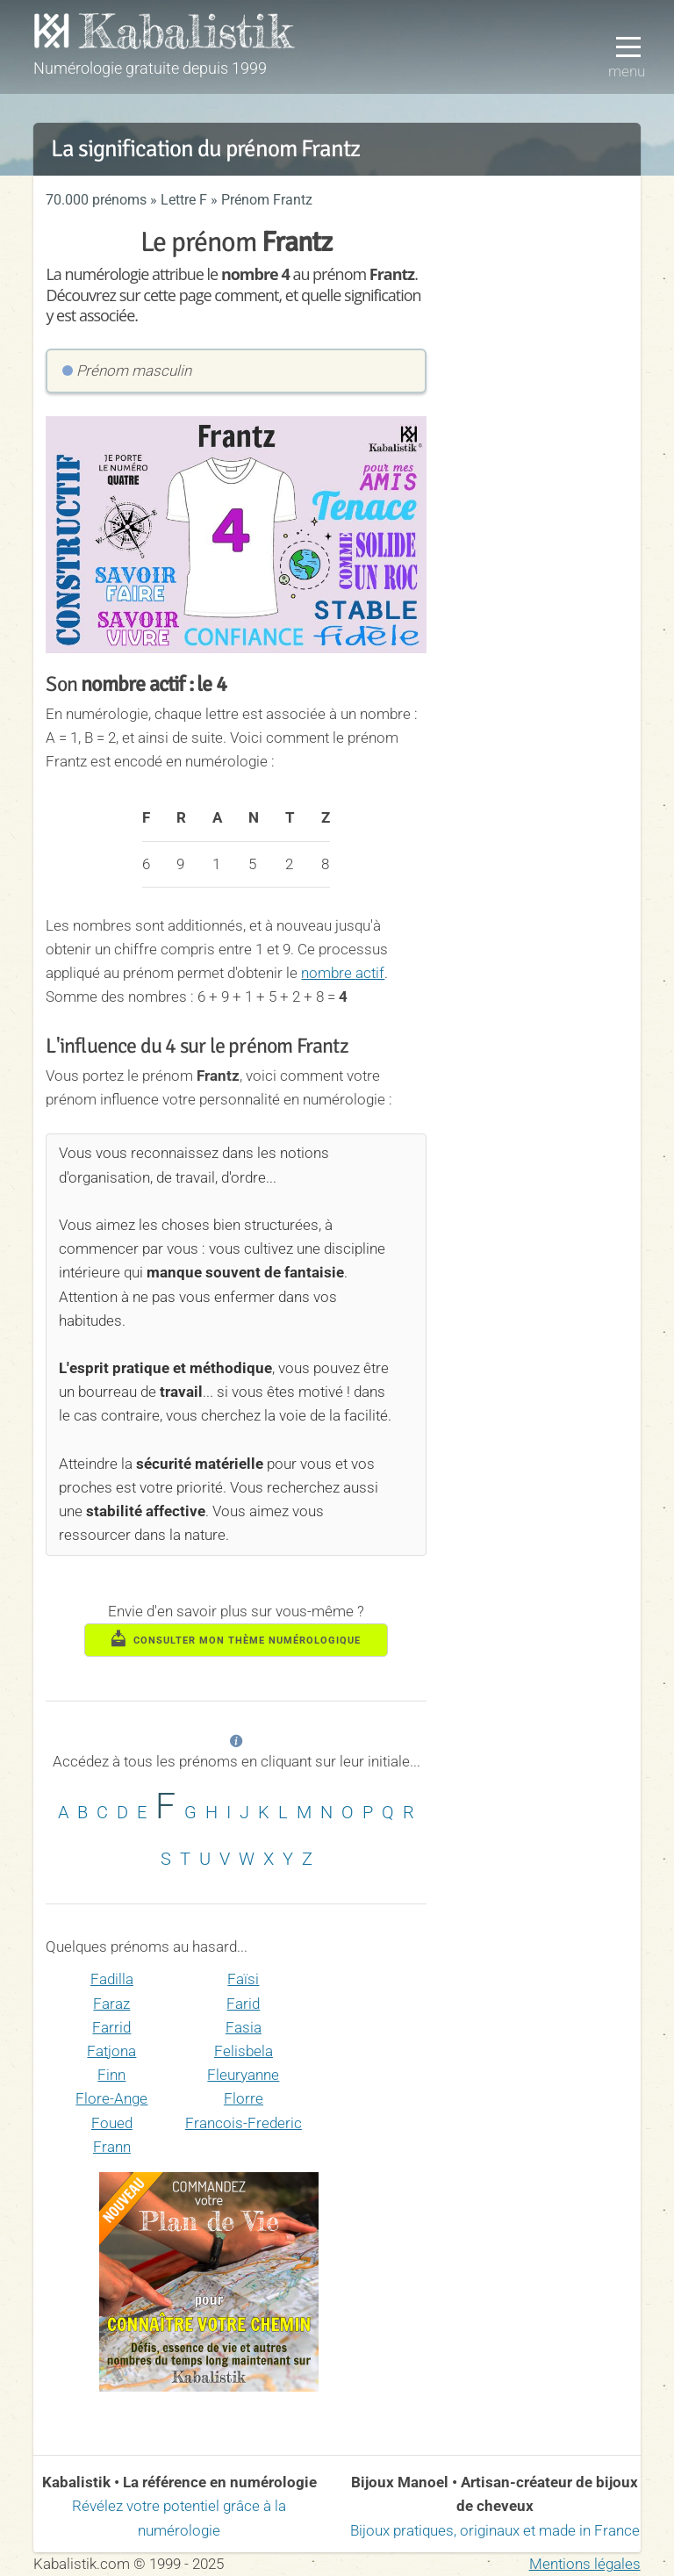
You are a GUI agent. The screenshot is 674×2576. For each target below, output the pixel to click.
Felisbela (243, 2051)
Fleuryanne (243, 2074)
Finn (111, 2074)
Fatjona (111, 2051)
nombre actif (342, 973)
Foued (112, 2123)
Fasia (244, 2027)
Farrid (111, 2027)
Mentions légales (585, 2563)
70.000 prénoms (96, 199)
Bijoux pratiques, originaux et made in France (495, 2530)
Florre (243, 2098)
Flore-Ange (111, 2098)
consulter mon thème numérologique (236, 1638)
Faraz (111, 2003)
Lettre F (184, 199)
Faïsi (243, 1979)
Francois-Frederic (243, 2123)
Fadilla (111, 1979)
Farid (243, 2003)
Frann (112, 2146)
